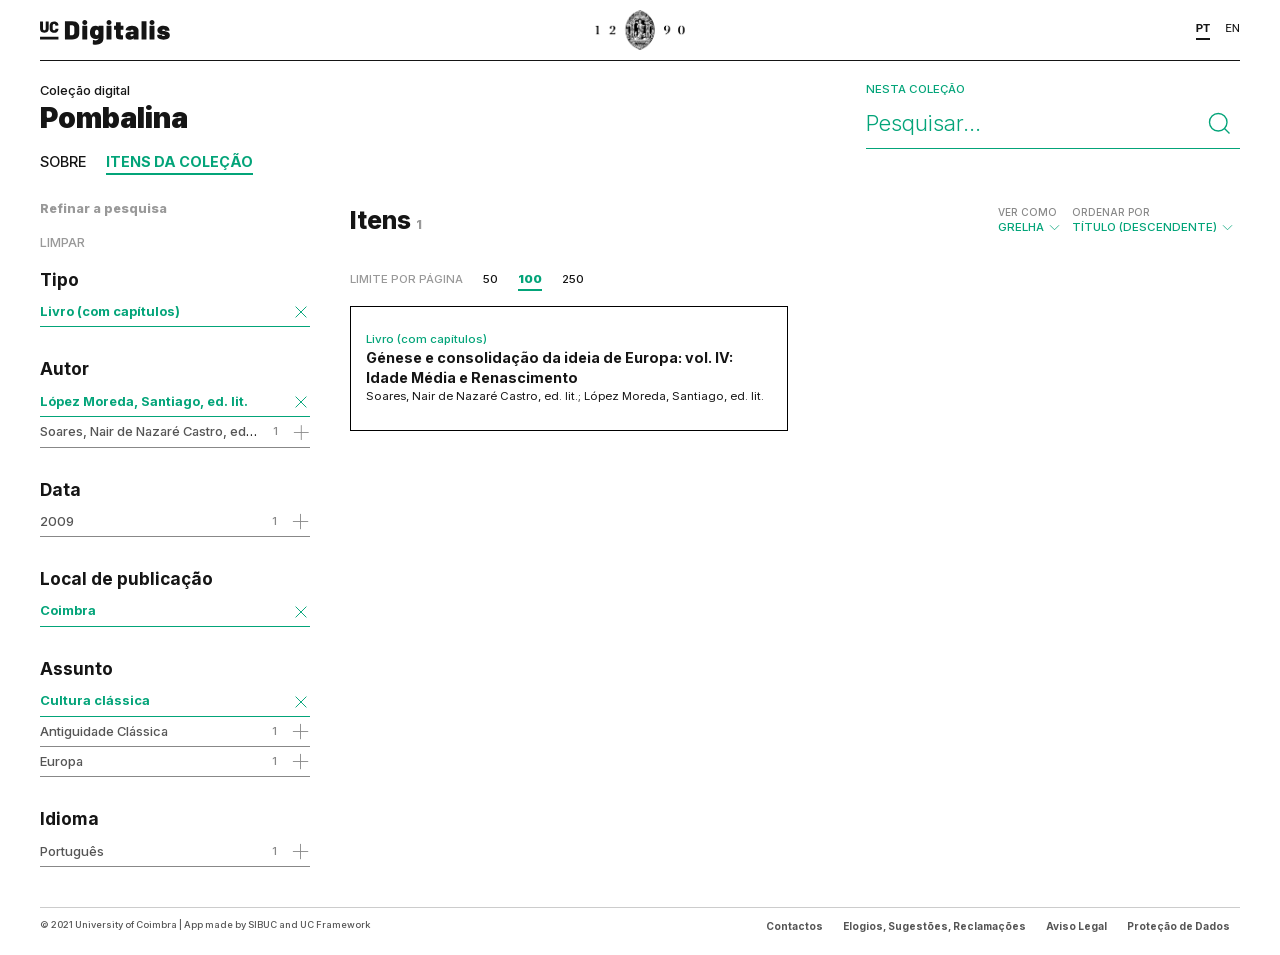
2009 (57, 521)
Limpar (62, 242)
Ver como (1027, 212)
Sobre (63, 161)
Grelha (1030, 220)
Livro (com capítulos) (110, 311)
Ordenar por (1111, 212)
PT (1203, 28)
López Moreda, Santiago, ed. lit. (144, 401)
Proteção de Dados (1178, 926)
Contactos (794, 926)
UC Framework (335, 924)
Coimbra (68, 610)
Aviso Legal (1076, 926)
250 (573, 279)
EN (1232, 28)
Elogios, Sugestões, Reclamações (934, 926)
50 (490, 279)
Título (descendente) (1153, 220)
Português (72, 851)
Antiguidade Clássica (104, 731)
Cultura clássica (95, 700)
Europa (61, 761)
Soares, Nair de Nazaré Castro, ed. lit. (152, 431)
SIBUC (262, 924)
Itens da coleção (179, 161)
